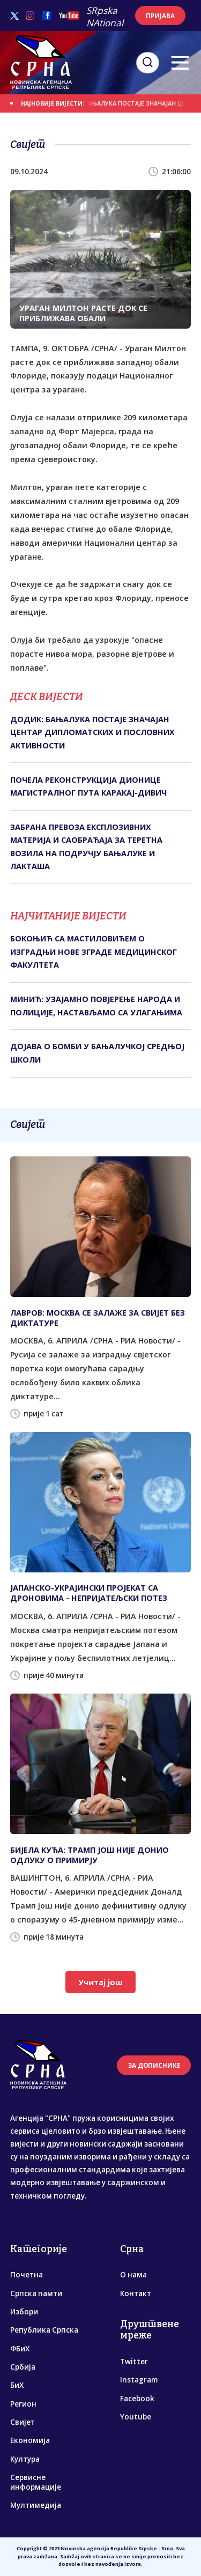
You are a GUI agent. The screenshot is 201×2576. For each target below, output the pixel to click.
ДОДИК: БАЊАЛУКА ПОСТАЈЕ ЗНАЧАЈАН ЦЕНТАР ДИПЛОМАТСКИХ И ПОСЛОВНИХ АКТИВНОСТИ (92, 732)
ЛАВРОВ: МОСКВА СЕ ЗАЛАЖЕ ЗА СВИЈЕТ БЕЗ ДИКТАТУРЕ (97, 1318)
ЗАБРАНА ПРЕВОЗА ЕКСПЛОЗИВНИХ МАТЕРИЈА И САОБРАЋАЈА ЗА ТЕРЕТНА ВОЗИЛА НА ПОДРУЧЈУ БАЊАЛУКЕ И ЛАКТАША (86, 846)
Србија (22, 2367)
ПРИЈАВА (160, 16)
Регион (23, 2404)
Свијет (22, 2422)
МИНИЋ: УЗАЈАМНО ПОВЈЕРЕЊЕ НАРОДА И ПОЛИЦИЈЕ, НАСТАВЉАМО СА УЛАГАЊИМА (96, 1005)
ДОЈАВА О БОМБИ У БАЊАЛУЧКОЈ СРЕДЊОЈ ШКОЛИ (97, 1052)
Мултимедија (35, 2505)
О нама (133, 2275)
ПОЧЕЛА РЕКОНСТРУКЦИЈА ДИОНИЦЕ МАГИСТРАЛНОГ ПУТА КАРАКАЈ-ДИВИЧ (88, 786)
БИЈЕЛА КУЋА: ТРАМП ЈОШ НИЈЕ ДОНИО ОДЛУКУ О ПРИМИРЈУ (89, 1855)
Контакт (135, 2293)
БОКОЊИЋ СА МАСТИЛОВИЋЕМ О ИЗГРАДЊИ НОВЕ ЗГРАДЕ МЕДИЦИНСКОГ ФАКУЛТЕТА (93, 951)
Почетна (26, 2275)
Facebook (137, 2398)
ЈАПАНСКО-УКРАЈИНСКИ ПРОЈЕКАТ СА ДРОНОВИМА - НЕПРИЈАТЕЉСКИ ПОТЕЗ (88, 1593)
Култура (25, 2459)
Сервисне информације (35, 2482)
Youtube (135, 2417)
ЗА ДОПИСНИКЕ (154, 2065)
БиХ (17, 2385)
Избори (24, 2312)
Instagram (139, 2380)
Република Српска (44, 2330)
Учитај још (100, 1982)
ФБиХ (19, 2349)
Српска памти (36, 2293)
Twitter (134, 2361)
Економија (30, 2440)
